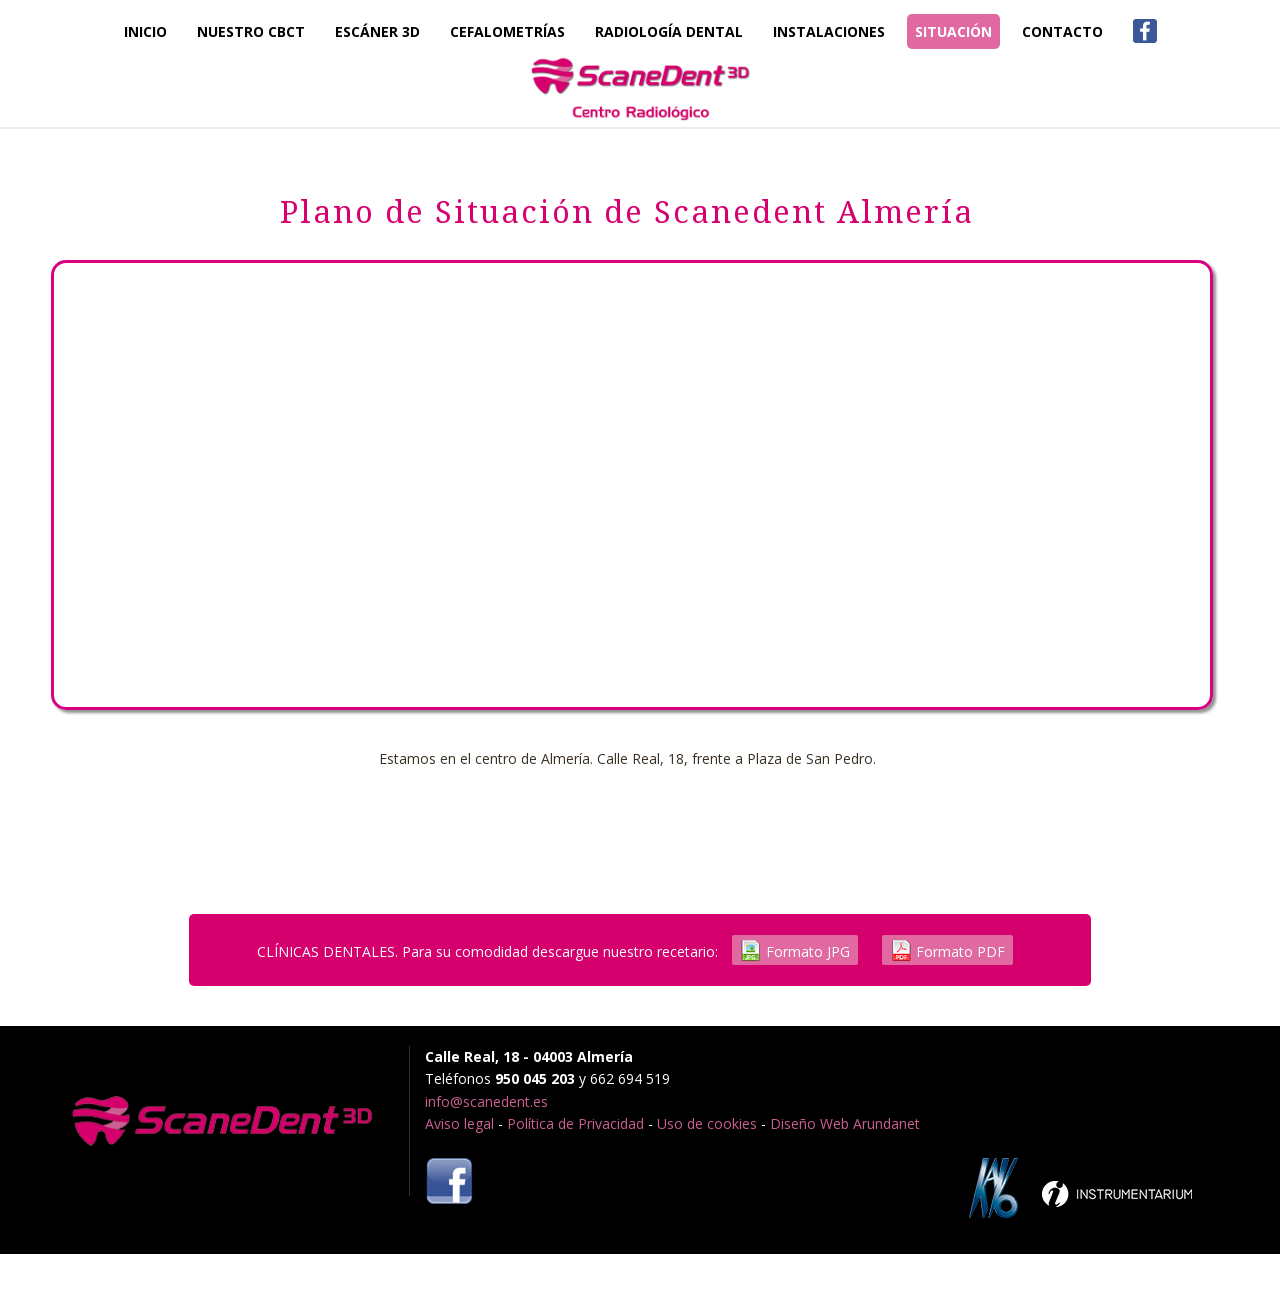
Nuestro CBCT (251, 31)
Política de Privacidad (575, 1123)
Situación (953, 31)
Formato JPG (795, 951)
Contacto (1062, 31)
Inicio (145, 31)
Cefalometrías (507, 31)
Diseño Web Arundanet (845, 1123)
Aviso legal (459, 1123)
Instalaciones (829, 31)
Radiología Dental (669, 31)
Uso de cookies (707, 1123)
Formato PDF (947, 951)
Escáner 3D (377, 31)
